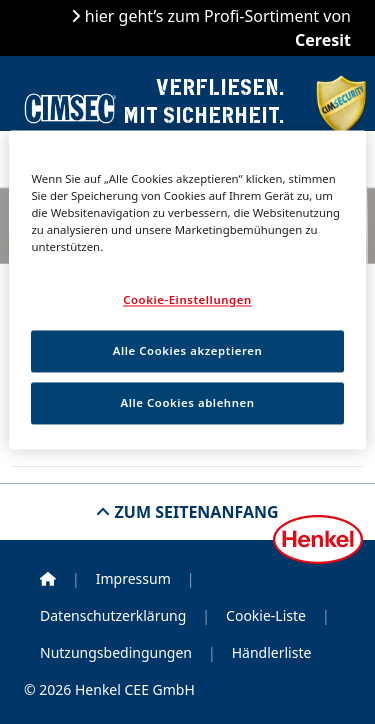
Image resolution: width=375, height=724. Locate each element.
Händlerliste (272, 652)
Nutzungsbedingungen (116, 652)
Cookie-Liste (266, 615)
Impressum (133, 578)
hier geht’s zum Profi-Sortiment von (216, 28)
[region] (187, 289)
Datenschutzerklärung (113, 615)
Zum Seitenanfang (194, 512)
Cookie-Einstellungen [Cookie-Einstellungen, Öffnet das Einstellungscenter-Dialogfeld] (187, 299)
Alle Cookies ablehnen (187, 402)
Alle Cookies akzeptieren (188, 350)
